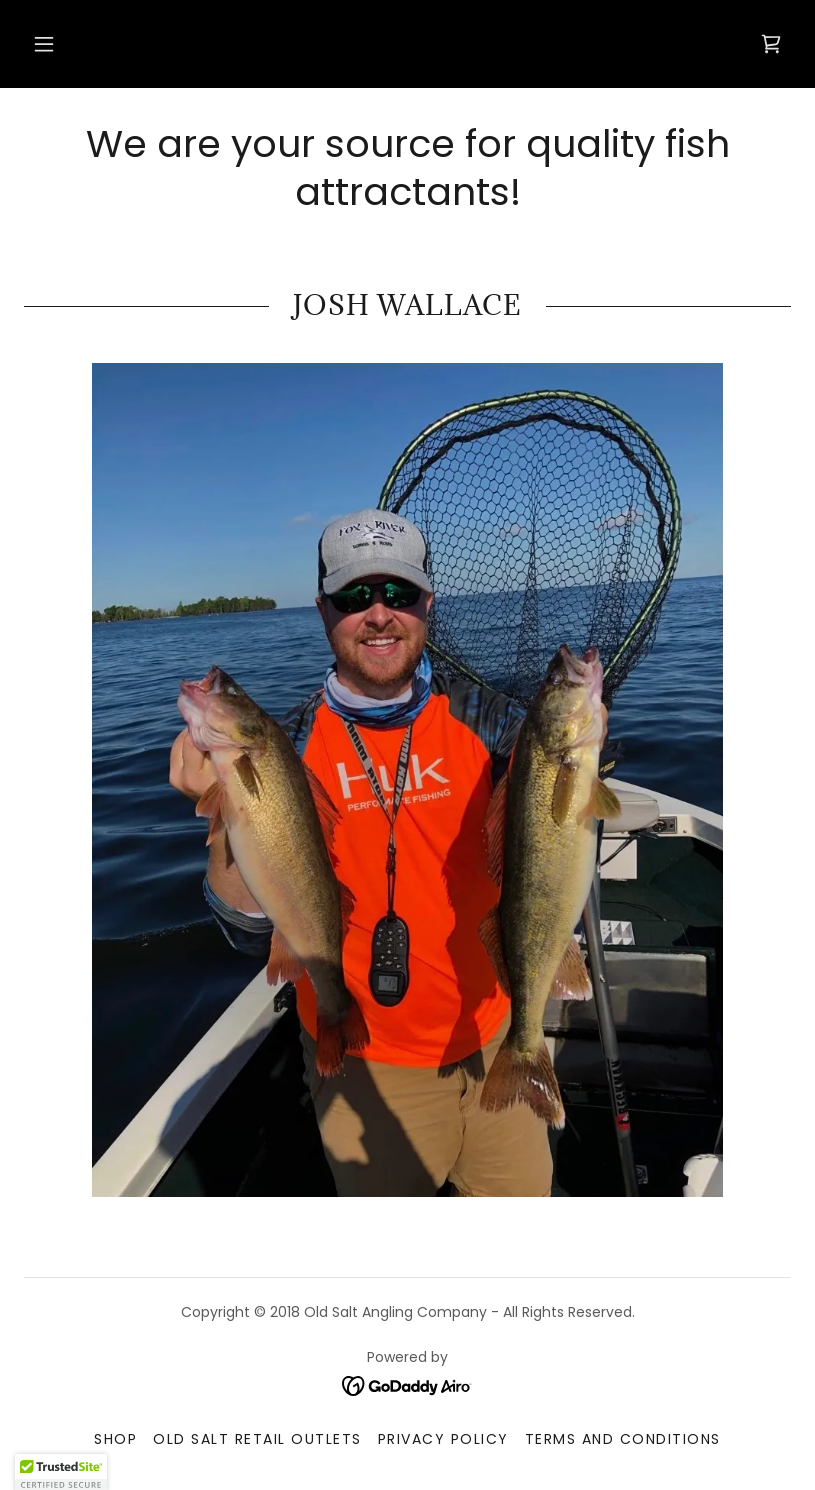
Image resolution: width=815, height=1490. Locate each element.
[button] (44, 44)
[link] (771, 44)
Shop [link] (115, 1439)
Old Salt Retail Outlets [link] (257, 1439)
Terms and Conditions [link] (623, 1439)
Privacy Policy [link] (443, 1439)
